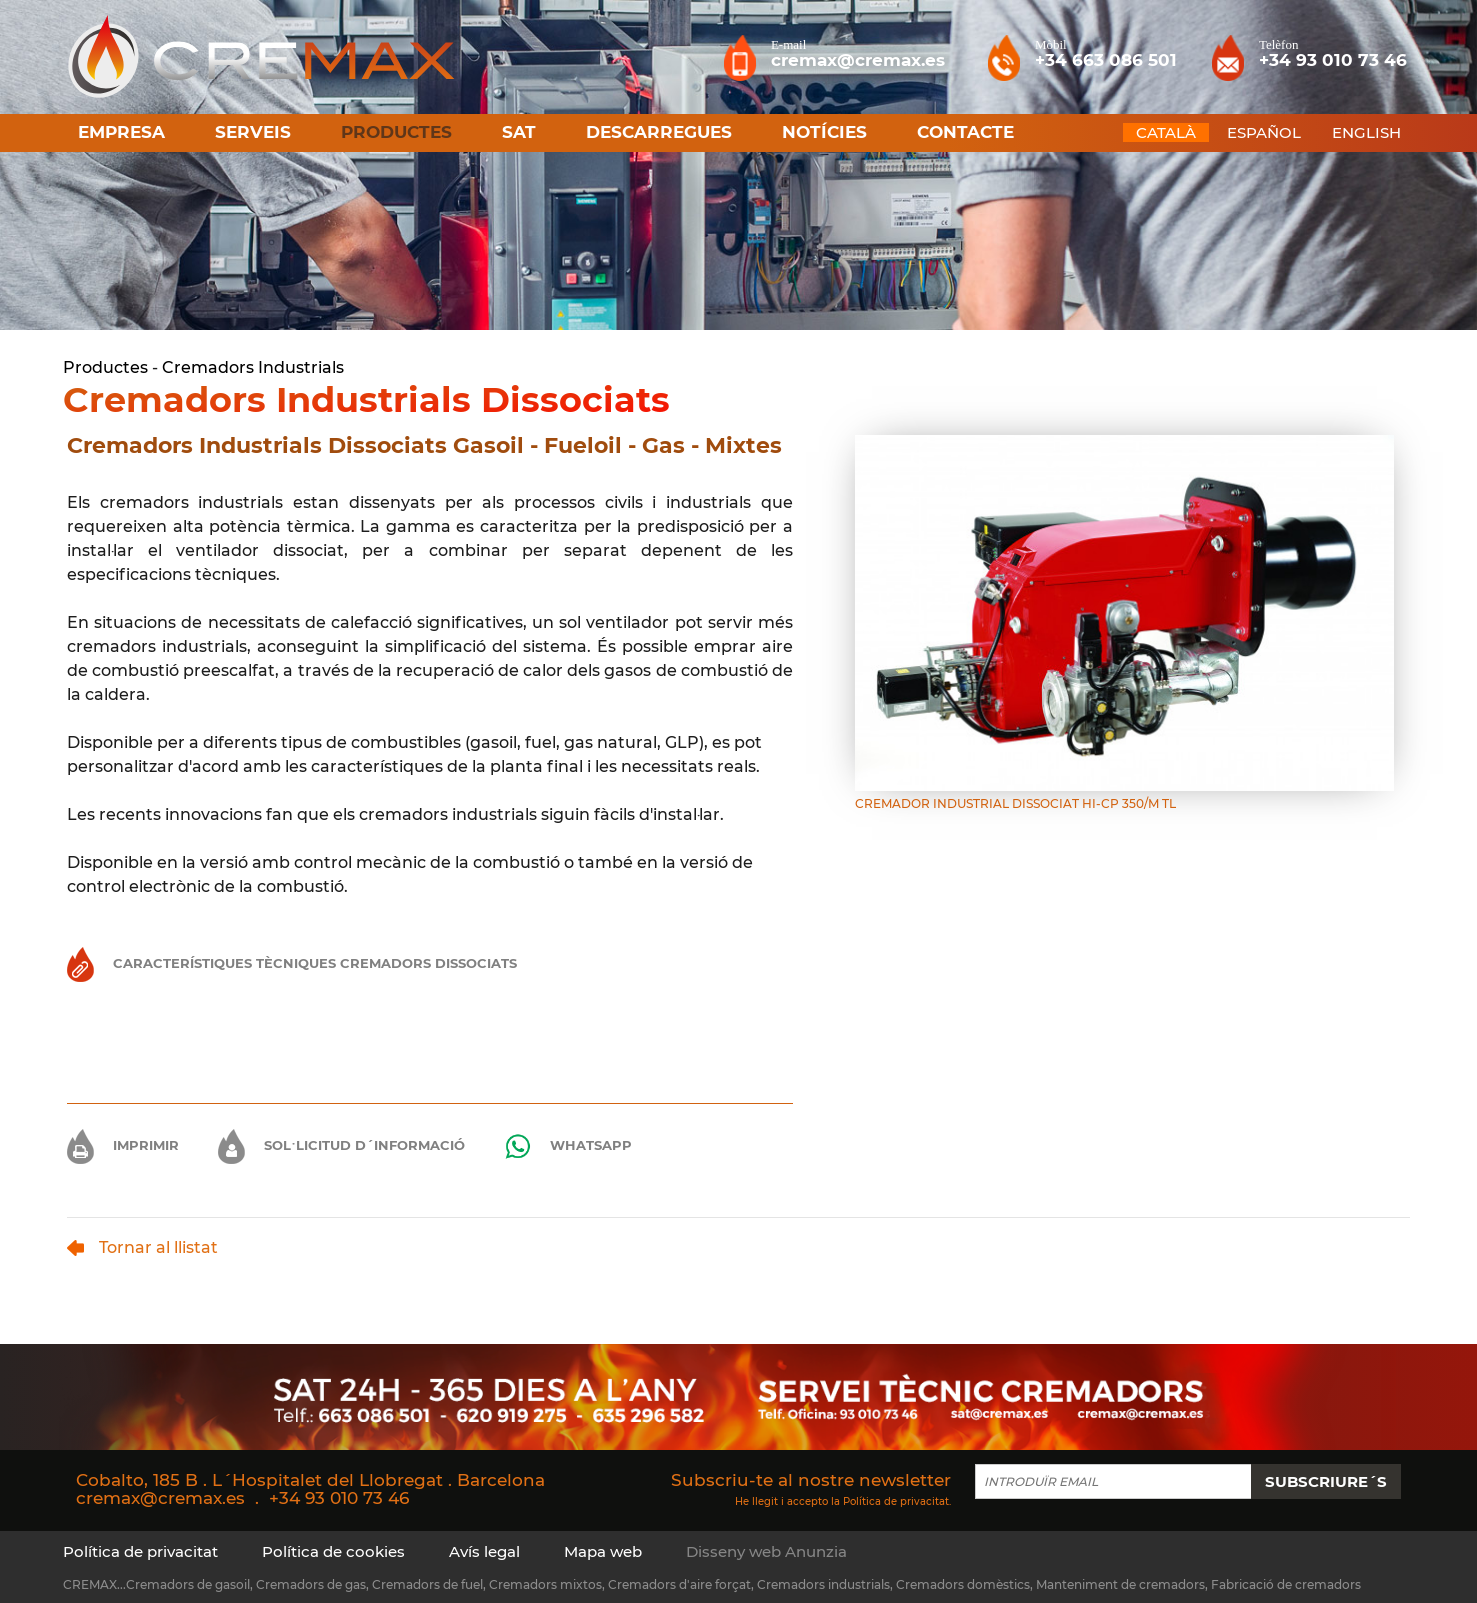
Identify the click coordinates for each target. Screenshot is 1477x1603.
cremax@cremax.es (160, 1498)
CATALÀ (1166, 132)
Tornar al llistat (142, 1247)
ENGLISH (1366, 132)
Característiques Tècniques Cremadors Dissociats (292, 963)
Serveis (253, 132)
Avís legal (484, 1551)
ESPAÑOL (1264, 132)
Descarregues (659, 132)
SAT (519, 132)
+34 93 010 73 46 (339, 1498)
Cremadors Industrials (253, 367)
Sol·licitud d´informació (341, 1145)
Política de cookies (333, 1551)
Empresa (121, 132)
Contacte (965, 132)
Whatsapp (568, 1146)
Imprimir (123, 1145)
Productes (105, 367)
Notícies (824, 132)
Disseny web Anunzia (766, 1551)
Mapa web (603, 1551)
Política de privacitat (896, 1500)
